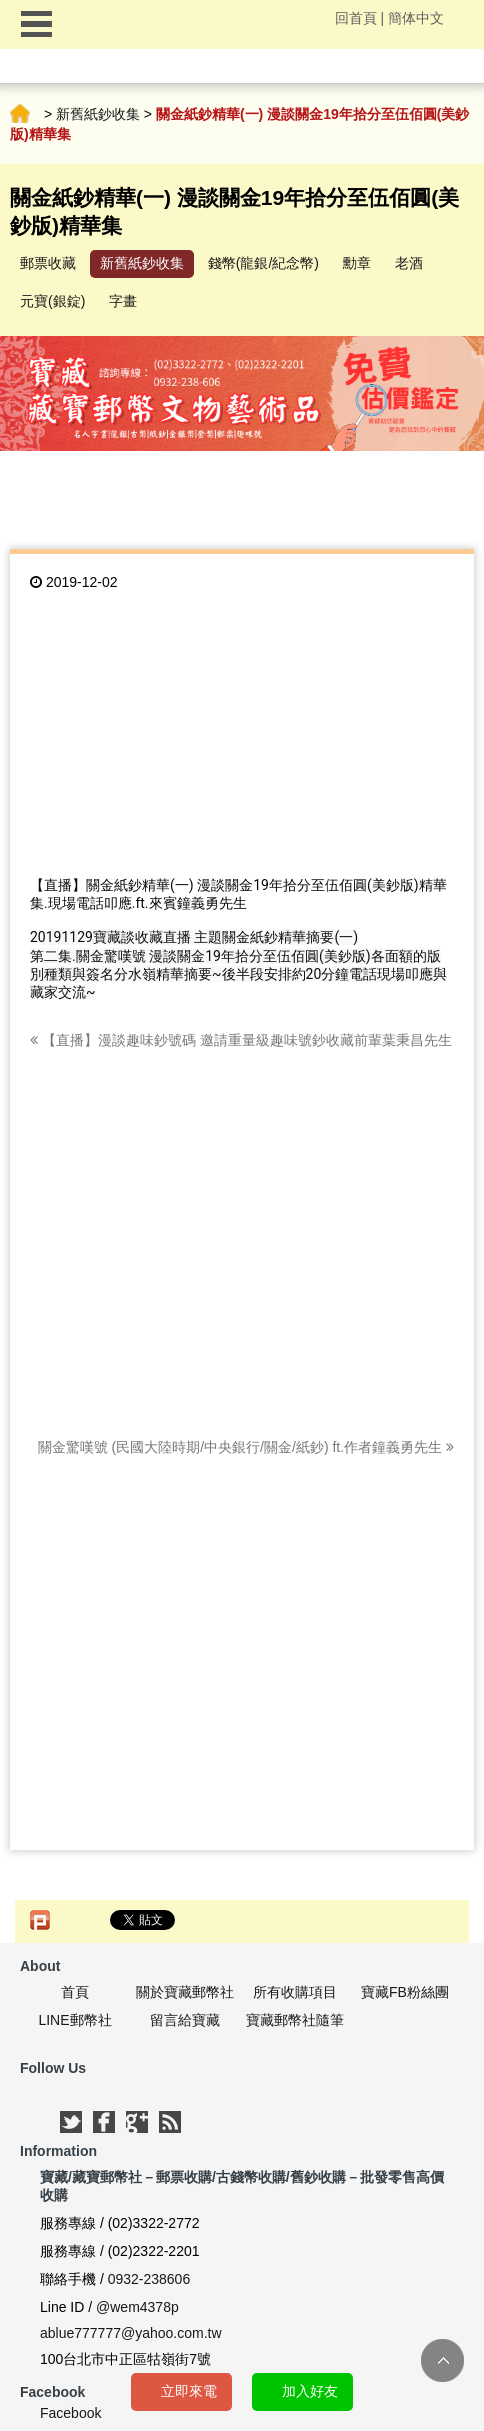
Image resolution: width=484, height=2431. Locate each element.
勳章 (357, 263)
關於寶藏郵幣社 (185, 1992)
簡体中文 (416, 18)
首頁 (20, 114)
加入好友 (310, 2391)
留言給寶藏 (185, 2020)
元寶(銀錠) (52, 301)
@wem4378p (137, 2307)
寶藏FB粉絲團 (405, 1992)
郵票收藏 (48, 263)
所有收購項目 (295, 1992)
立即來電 (189, 2391)
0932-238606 (149, 2279)
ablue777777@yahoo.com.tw (131, 2333)
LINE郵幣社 (74, 2020)
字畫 (123, 301)
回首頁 (356, 18)
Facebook (70, 2413)
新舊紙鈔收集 (98, 114)
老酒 (409, 263)
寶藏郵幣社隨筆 (295, 2020)
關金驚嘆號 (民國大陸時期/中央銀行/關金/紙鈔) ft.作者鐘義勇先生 (246, 1447)
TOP (442, 2360)
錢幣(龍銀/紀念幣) (263, 263)
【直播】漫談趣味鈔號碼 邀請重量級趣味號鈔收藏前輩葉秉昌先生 (241, 1040)
